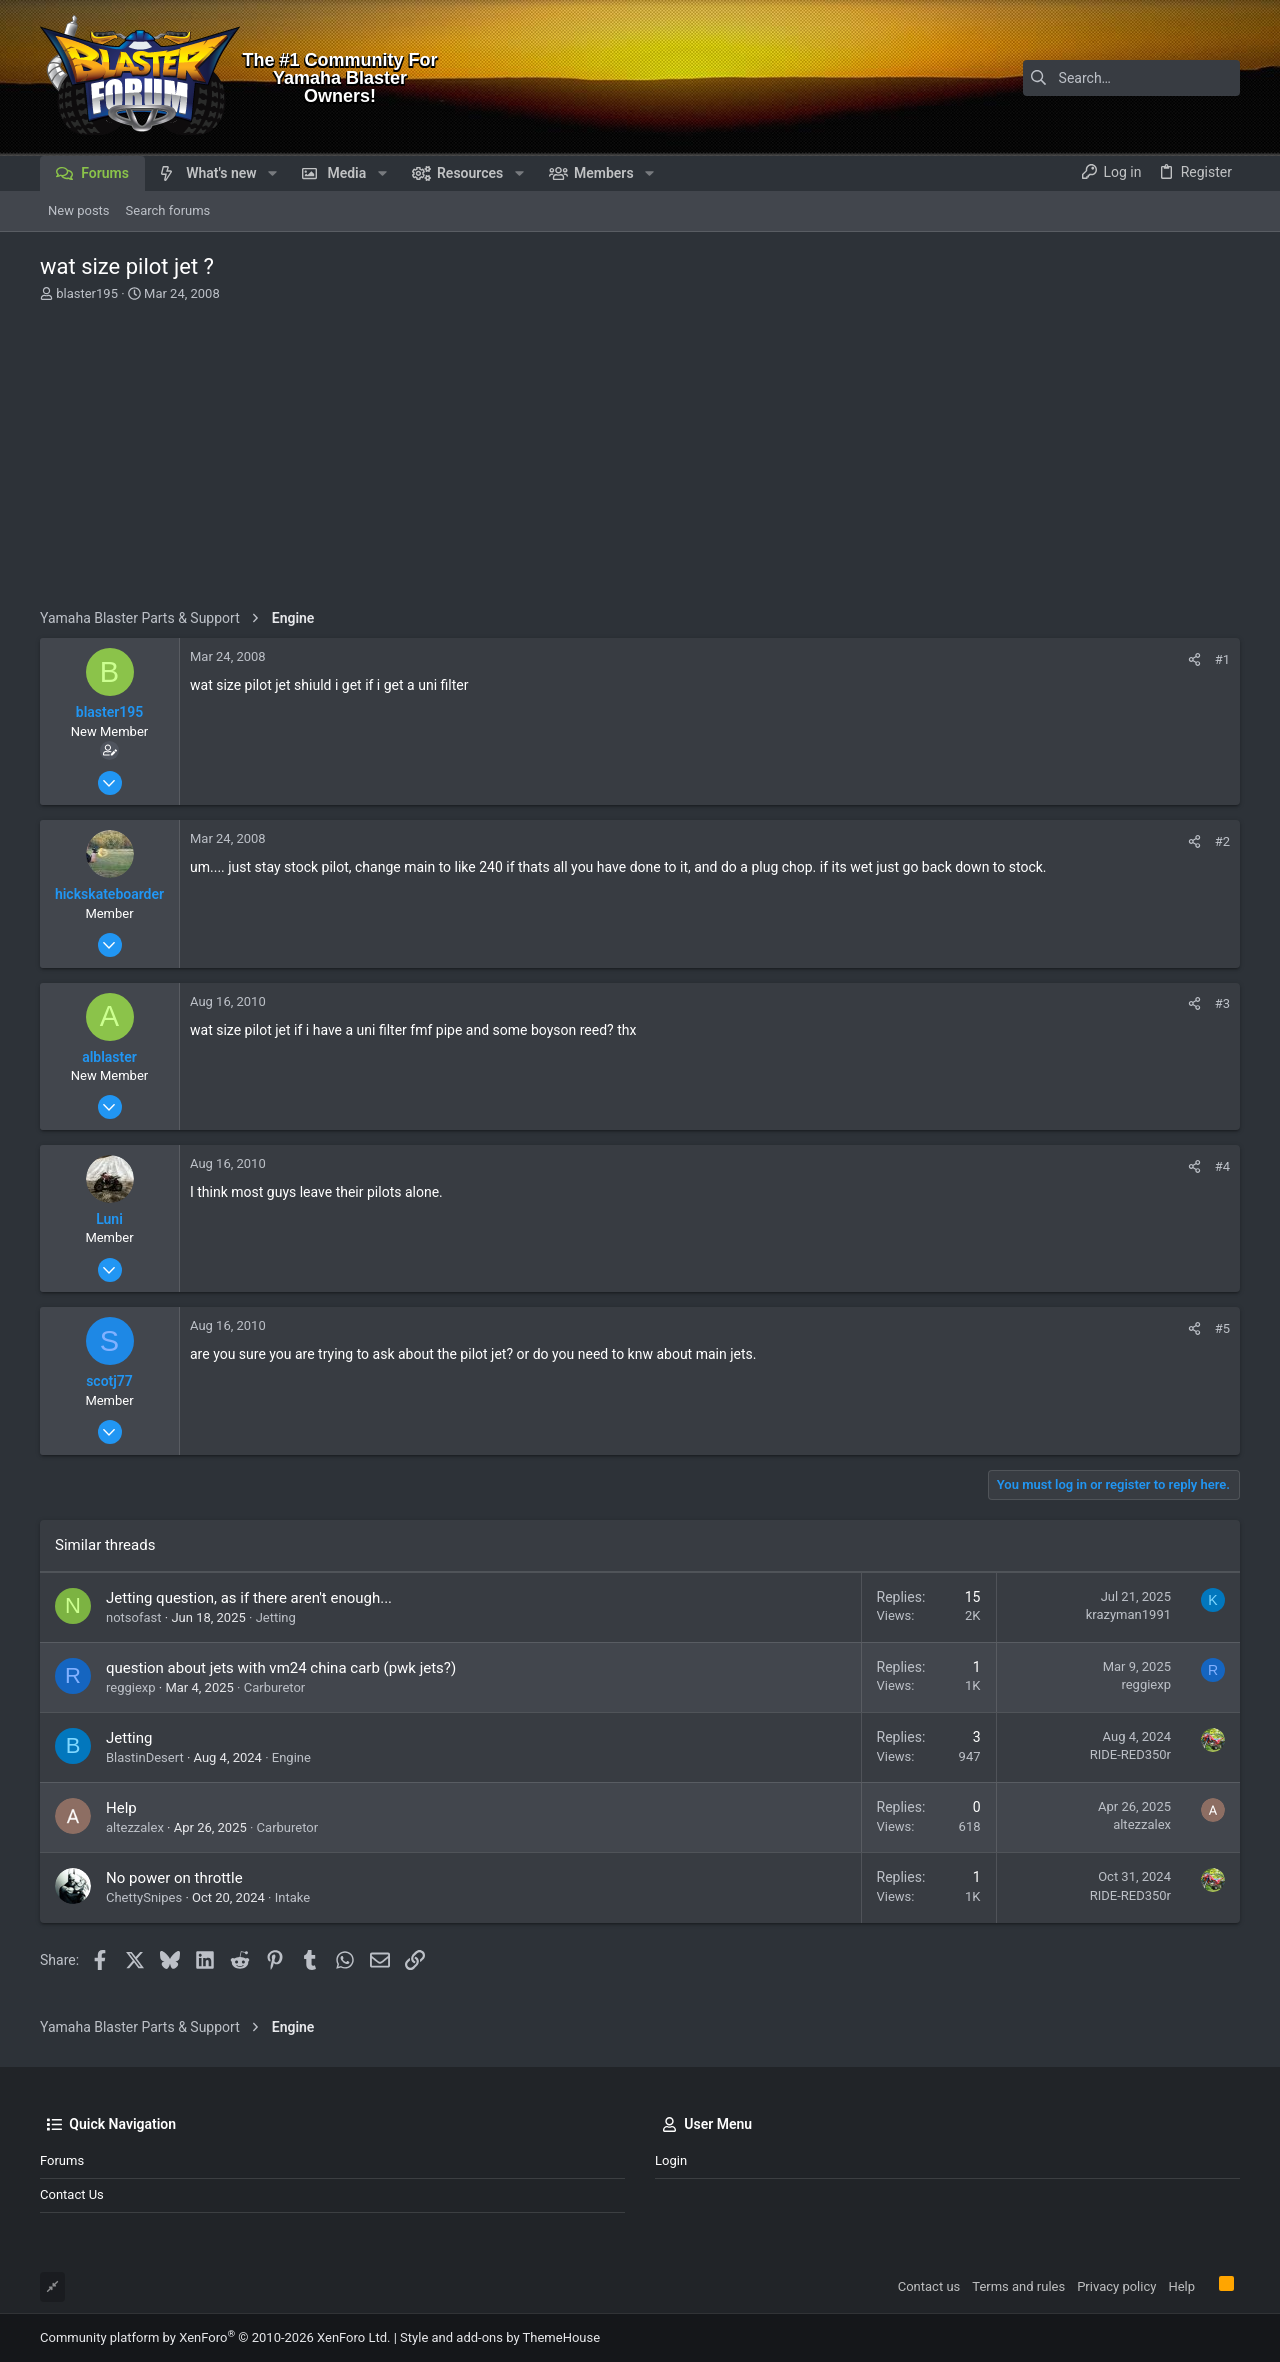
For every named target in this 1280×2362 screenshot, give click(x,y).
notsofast (134, 1617)
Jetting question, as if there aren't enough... (249, 1598)
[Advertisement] (640, 459)
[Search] (1115, 78)
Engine (291, 1757)
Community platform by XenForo (215, 2337)
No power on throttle (174, 1878)
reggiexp (131, 1687)
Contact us (72, 2194)
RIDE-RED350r (1130, 1754)
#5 (1222, 1328)
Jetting (276, 1617)
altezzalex (135, 1827)
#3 (1222, 1003)
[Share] (1194, 659)
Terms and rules (1018, 2286)
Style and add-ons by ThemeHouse (500, 2337)
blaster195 (87, 293)
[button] (272, 173)
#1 (1222, 659)
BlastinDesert (145, 1757)
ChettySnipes (144, 1897)
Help (121, 1808)
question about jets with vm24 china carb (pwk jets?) (281, 1668)
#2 (1222, 841)
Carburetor (275, 1687)
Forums (62, 2160)
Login (671, 2160)
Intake (292, 1897)
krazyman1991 (1128, 1614)
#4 (1222, 1166)
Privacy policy (1116, 2286)
